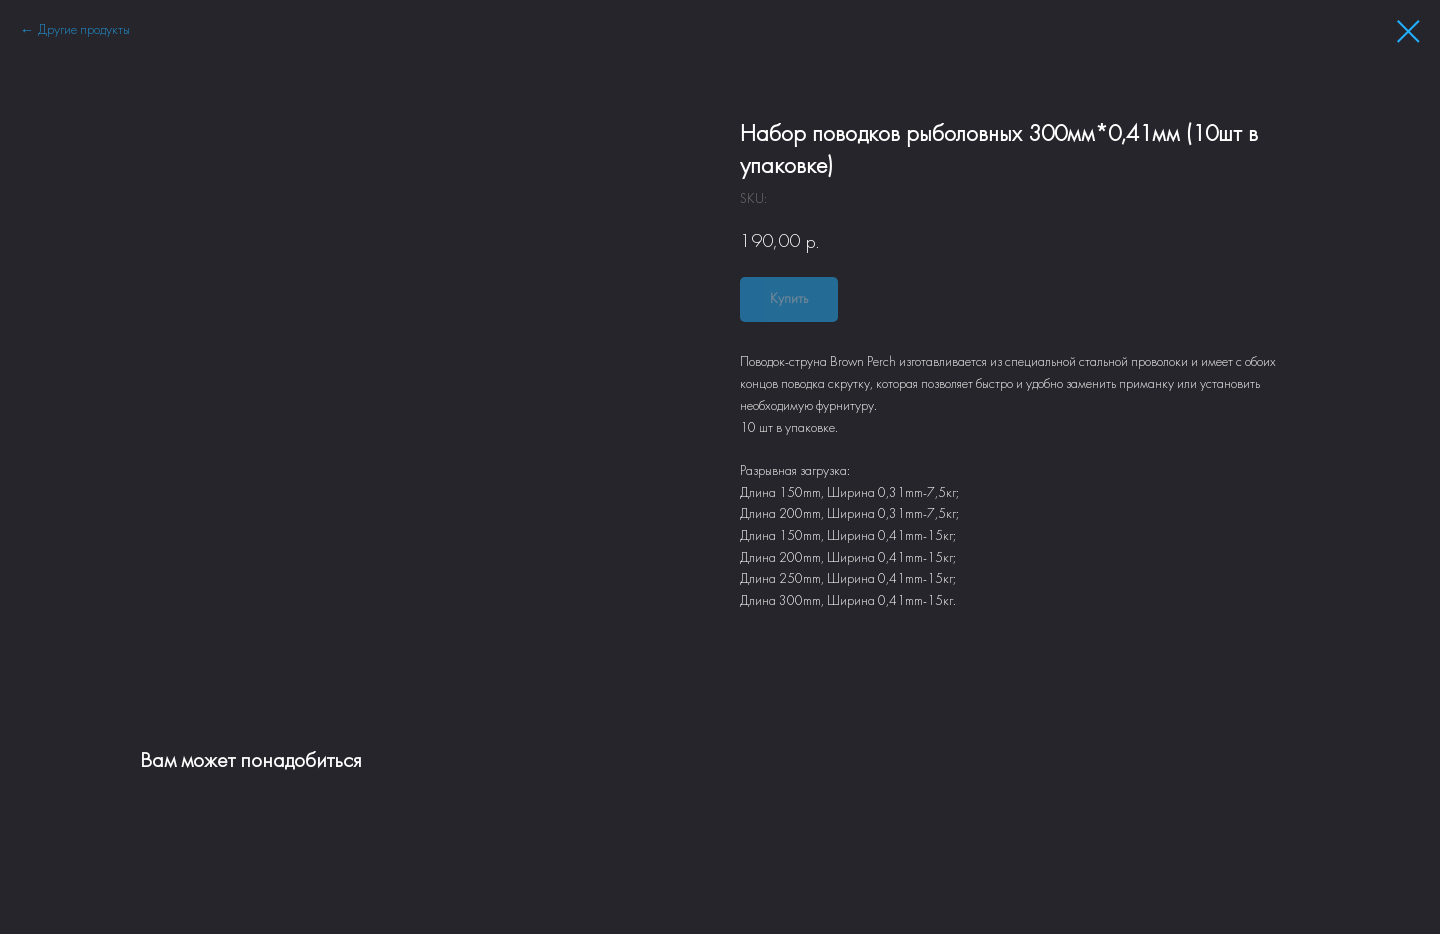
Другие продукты (84, 30)
